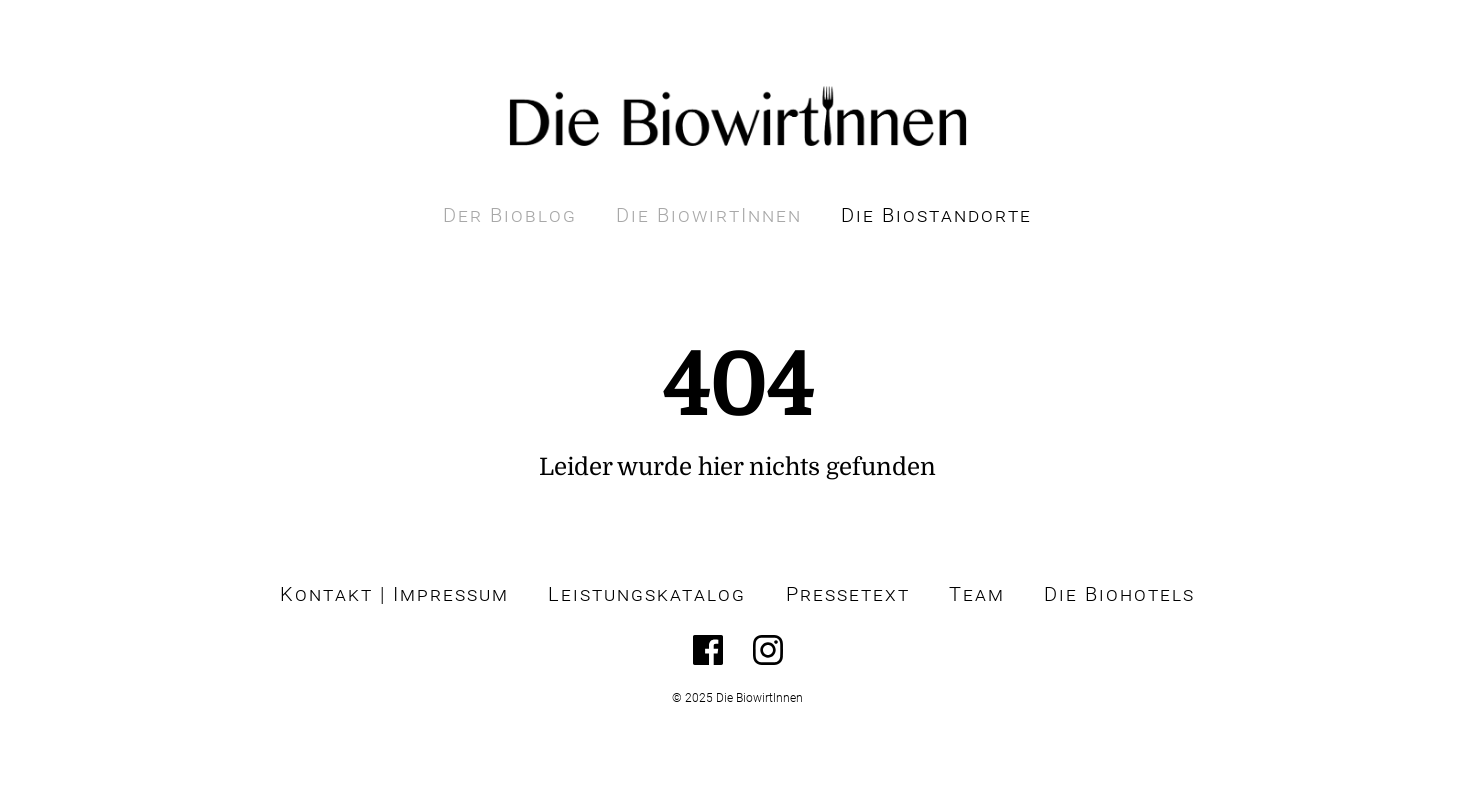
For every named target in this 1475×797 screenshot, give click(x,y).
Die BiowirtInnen (709, 215)
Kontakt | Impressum (394, 594)
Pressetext (848, 594)
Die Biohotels (1119, 594)
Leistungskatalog (647, 594)
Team (977, 594)
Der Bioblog (510, 215)
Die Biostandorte (936, 215)
